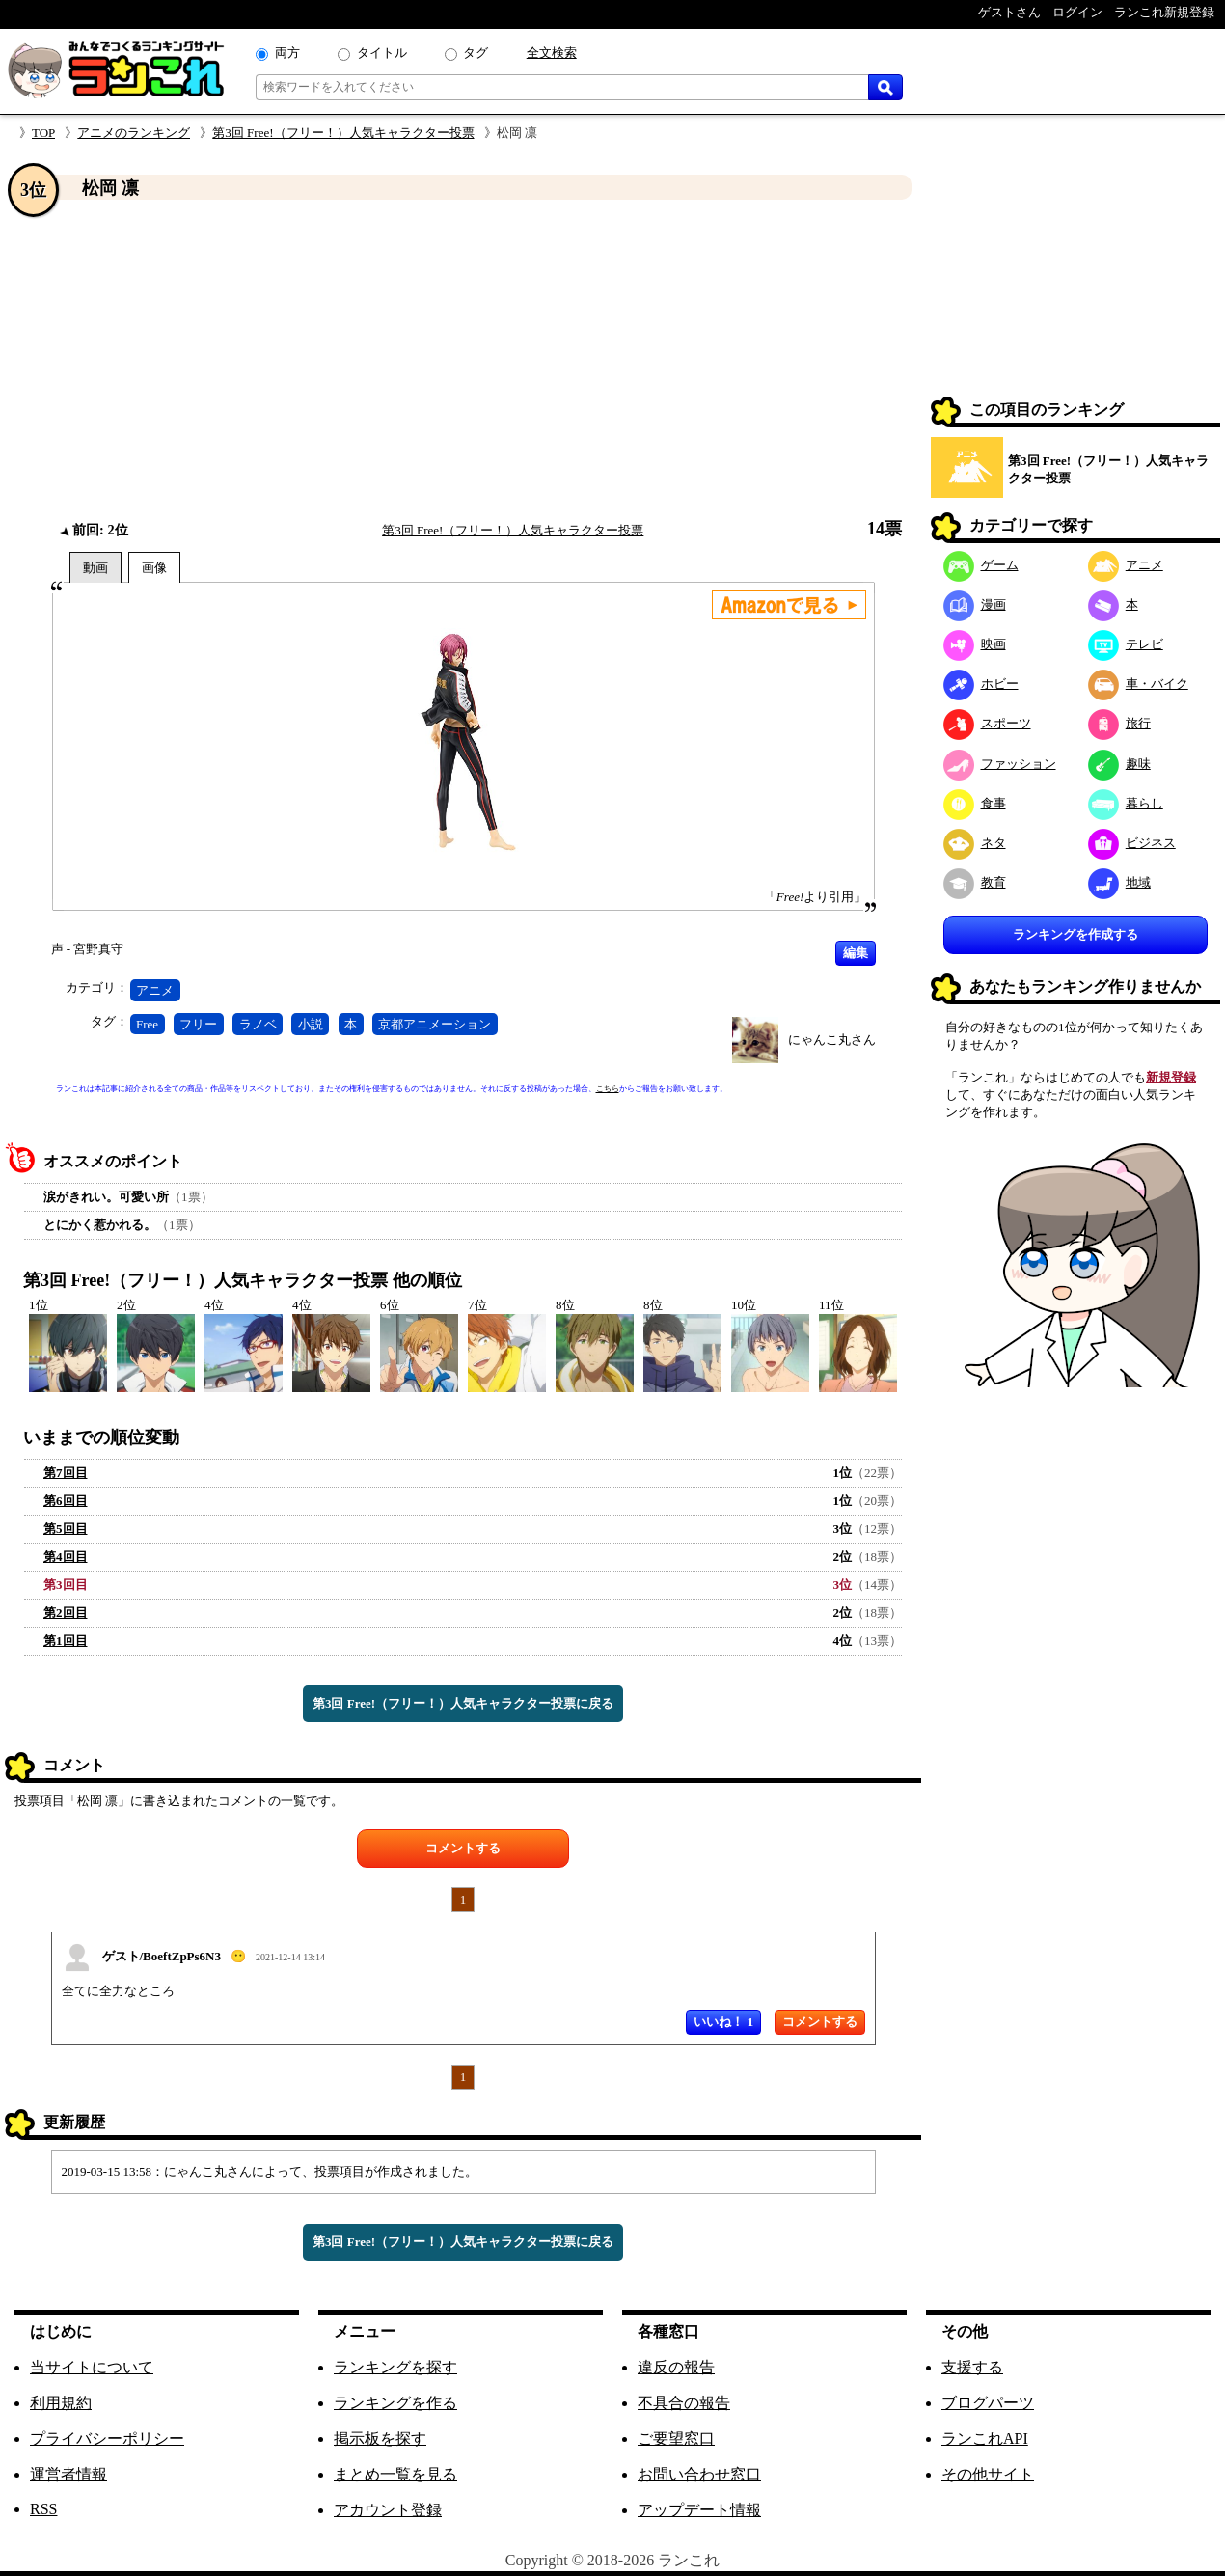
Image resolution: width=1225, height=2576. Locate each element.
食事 (974, 803)
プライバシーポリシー (107, 2438)
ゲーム (981, 565)
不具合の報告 (684, 2403)
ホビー (981, 683)
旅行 (1119, 723)
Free (147, 1024)
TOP (43, 132)
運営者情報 (68, 2474)
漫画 (974, 604)
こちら (607, 1088)
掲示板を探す (380, 2438)
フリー (198, 1024)
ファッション (999, 763)
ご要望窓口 (676, 2438)
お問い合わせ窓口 (699, 2474)
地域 (1119, 882)
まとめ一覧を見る (395, 2474)
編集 (855, 952)
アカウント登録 (388, 2510)
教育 (974, 882)
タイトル (382, 52)
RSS (43, 2509)
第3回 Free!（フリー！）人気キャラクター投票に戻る (463, 1703)
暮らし (1125, 803)
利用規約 (61, 2403)
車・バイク (1138, 683)
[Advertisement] (463, 360)
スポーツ (987, 723)
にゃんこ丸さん (832, 1039)
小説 (310, 1024)
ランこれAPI (984, 2438)
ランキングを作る (395, 2403)
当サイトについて (91, 2367)
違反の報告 (676, 2367)
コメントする (463, 1848)
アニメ (155, 990)
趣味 (1119, 763)
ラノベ (258, 1024)
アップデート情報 (699, 2510)
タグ (475, 52)
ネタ (974, 843)
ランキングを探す (395, 2367)
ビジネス (1132, 843)
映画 (974, 644)
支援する (972, 2367)
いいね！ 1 (723, 2021)
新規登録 (1171, 1077)
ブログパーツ (987, 2403)
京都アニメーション (434, 1024)
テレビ (1125, 644)
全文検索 (552, 52)
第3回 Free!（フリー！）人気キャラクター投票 (343, 132)
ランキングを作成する (1075, 934)
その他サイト (987, 2474)
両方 (287, 52)
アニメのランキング (133, 132)
